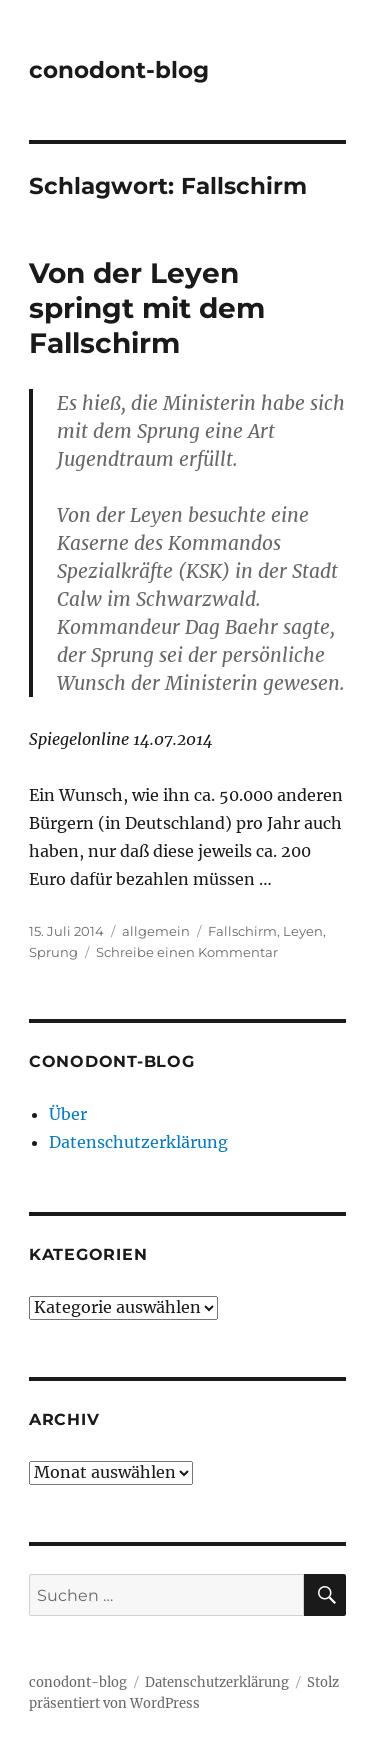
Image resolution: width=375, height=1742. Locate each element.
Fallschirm (242, 931)
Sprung (53, 952)
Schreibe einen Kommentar (187, 952)
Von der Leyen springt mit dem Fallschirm (147, 308)
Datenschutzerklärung (138, 1142)
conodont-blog (119, 70)
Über (68, 1114)
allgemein (156, 931)
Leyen (303, 931)
